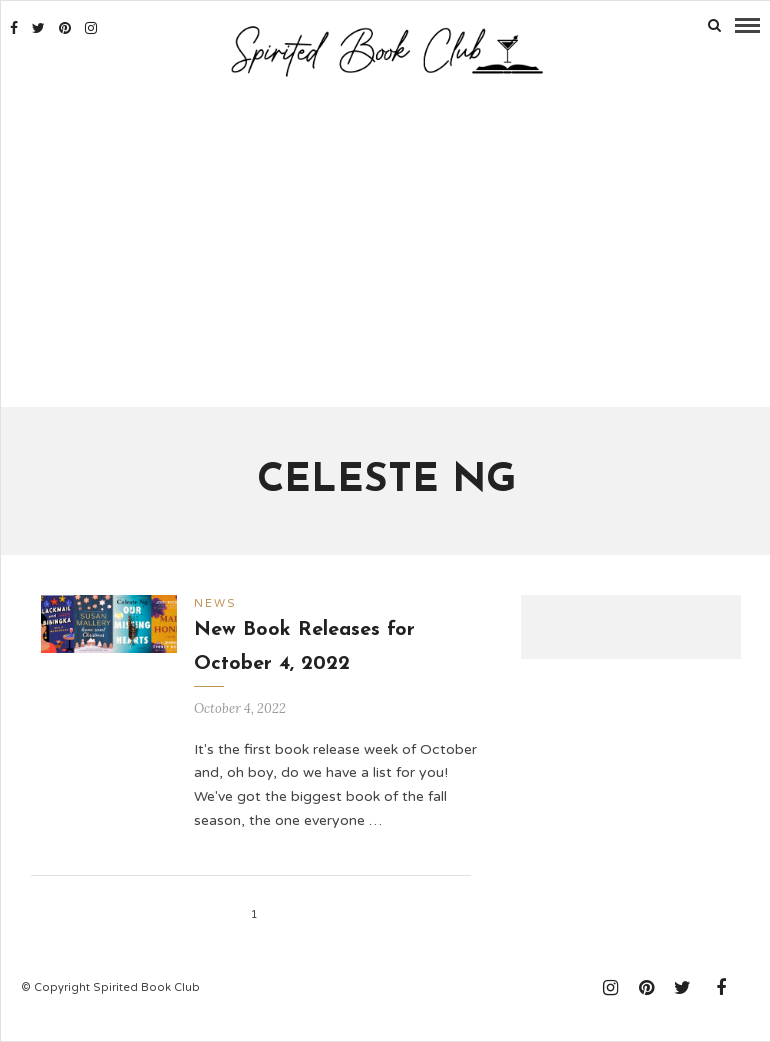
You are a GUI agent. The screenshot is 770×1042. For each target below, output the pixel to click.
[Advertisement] (386, 245)
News (215, 603)
